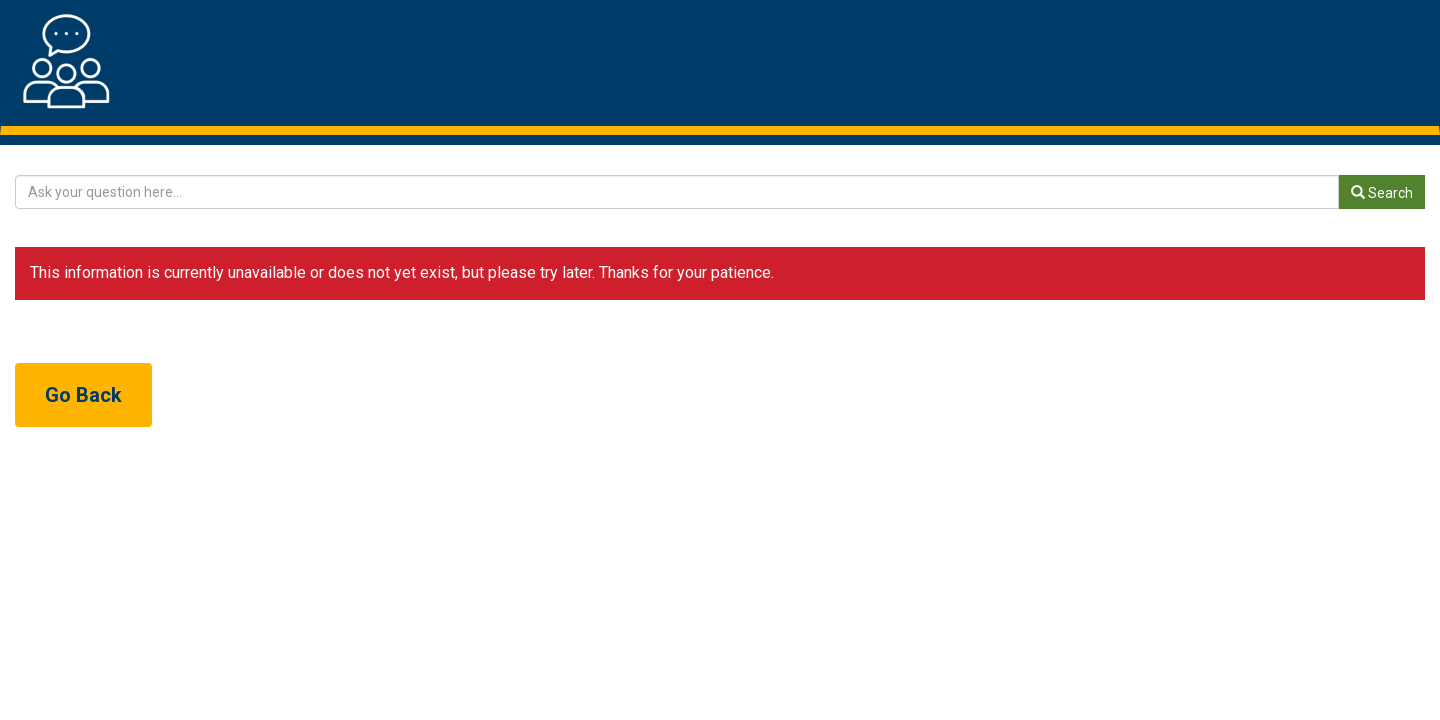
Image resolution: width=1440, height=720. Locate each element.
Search (1382, 193)
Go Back (83, 395)
